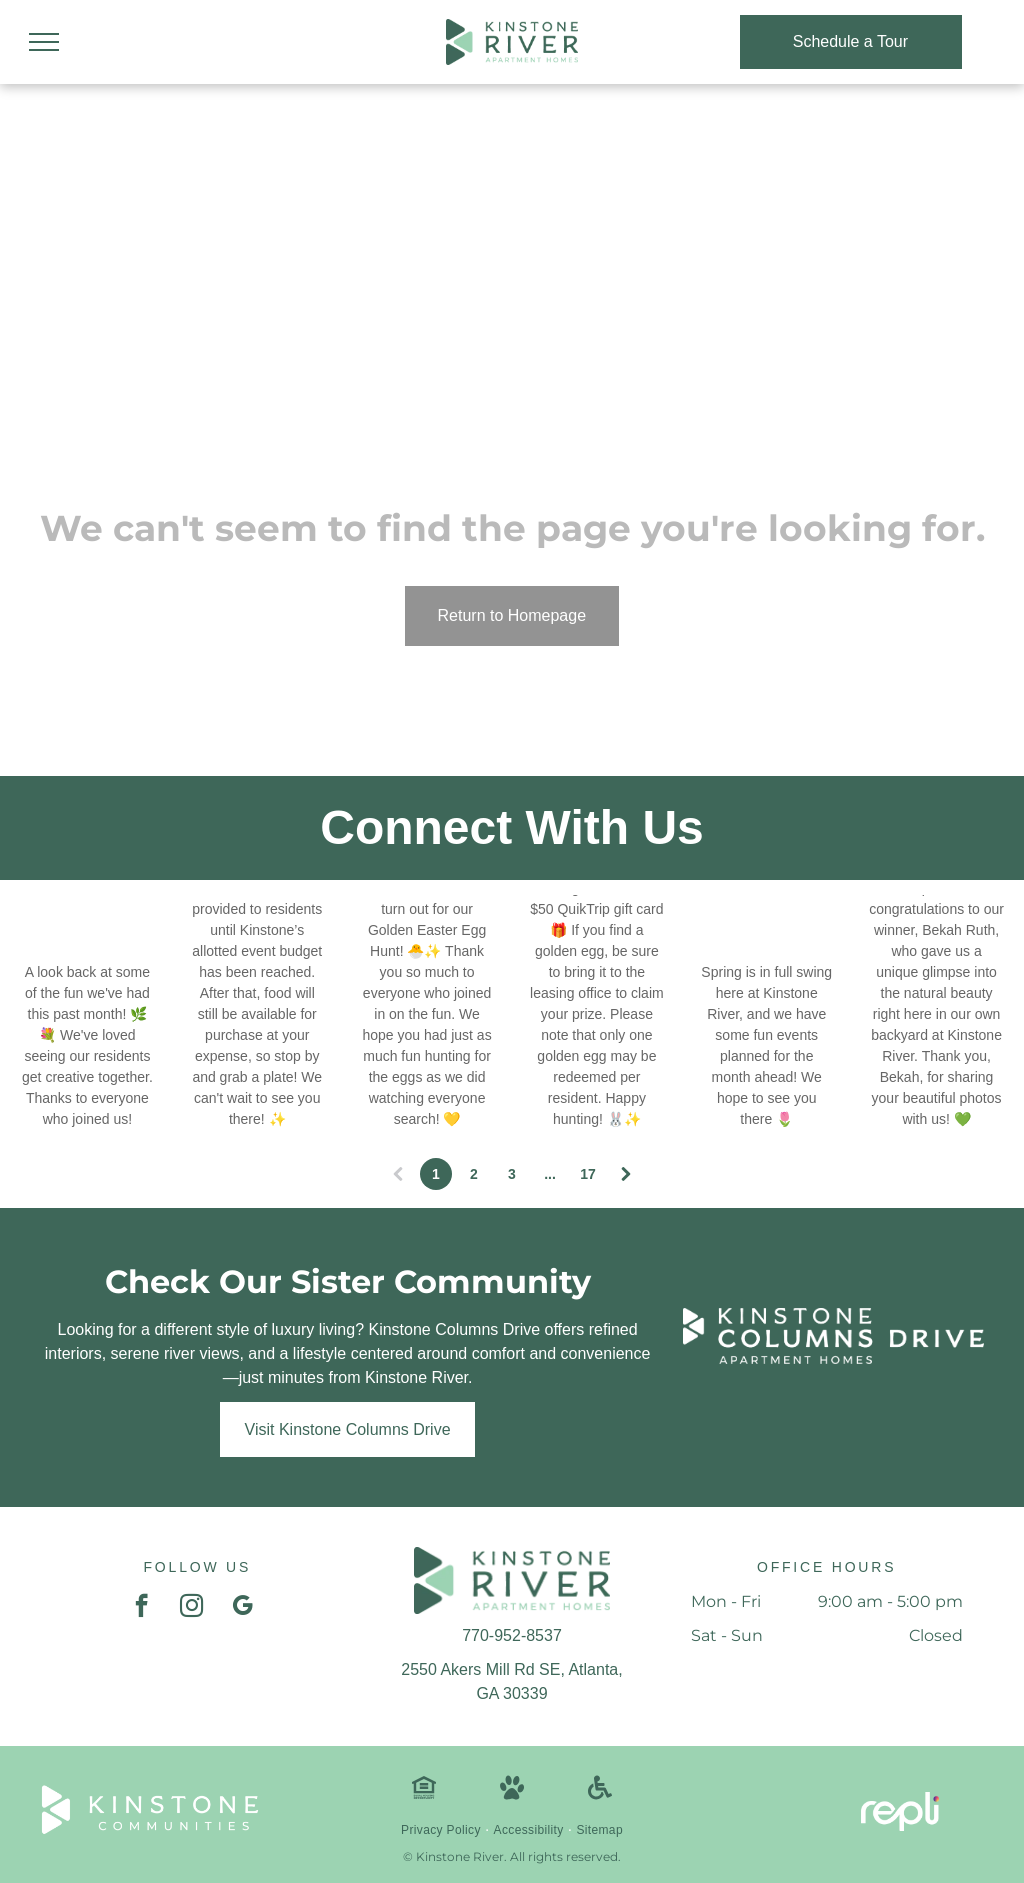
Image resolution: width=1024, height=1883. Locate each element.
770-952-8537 (512, 1635)
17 (588, 1174)
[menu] (44, 42)
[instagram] (191, 1608)
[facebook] (141, 1608)
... (550, 1174)
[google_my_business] (242, 1608)
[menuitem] (442, 1830)
